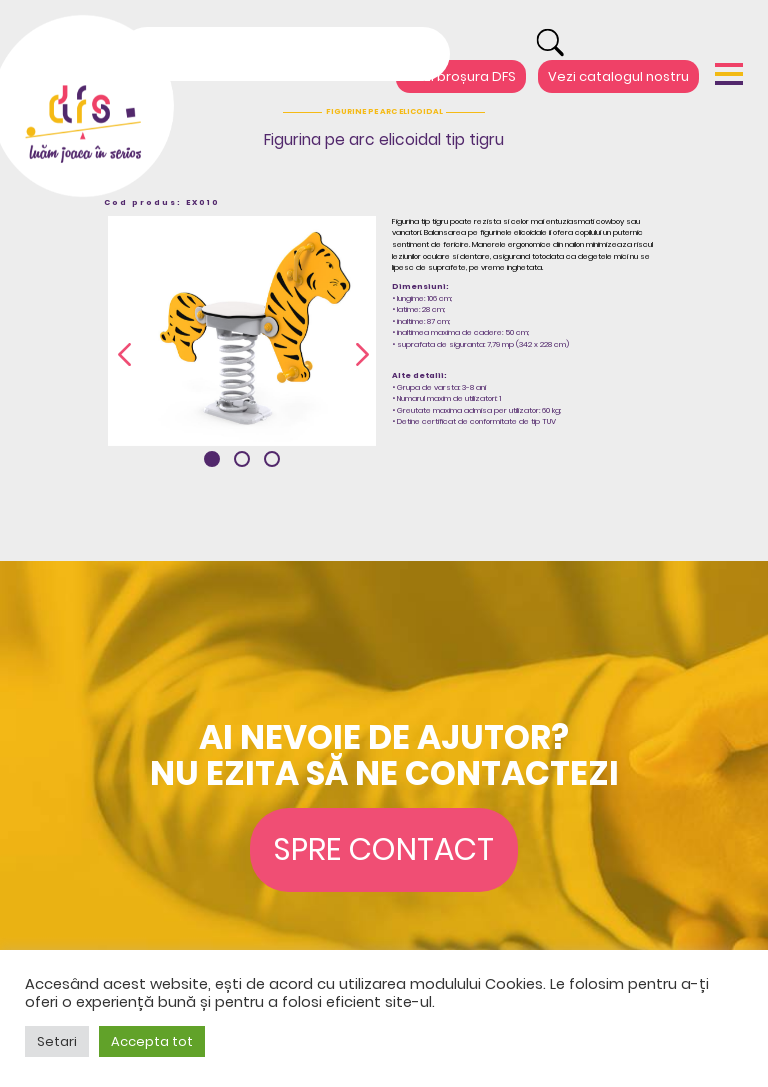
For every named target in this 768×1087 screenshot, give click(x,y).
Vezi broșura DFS (461, 76)
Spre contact (384, 849)
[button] (212, 459)
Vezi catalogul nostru (618, 76)
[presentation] (124, 356)
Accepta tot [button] (152, 1041)
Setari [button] (57, 1041)
